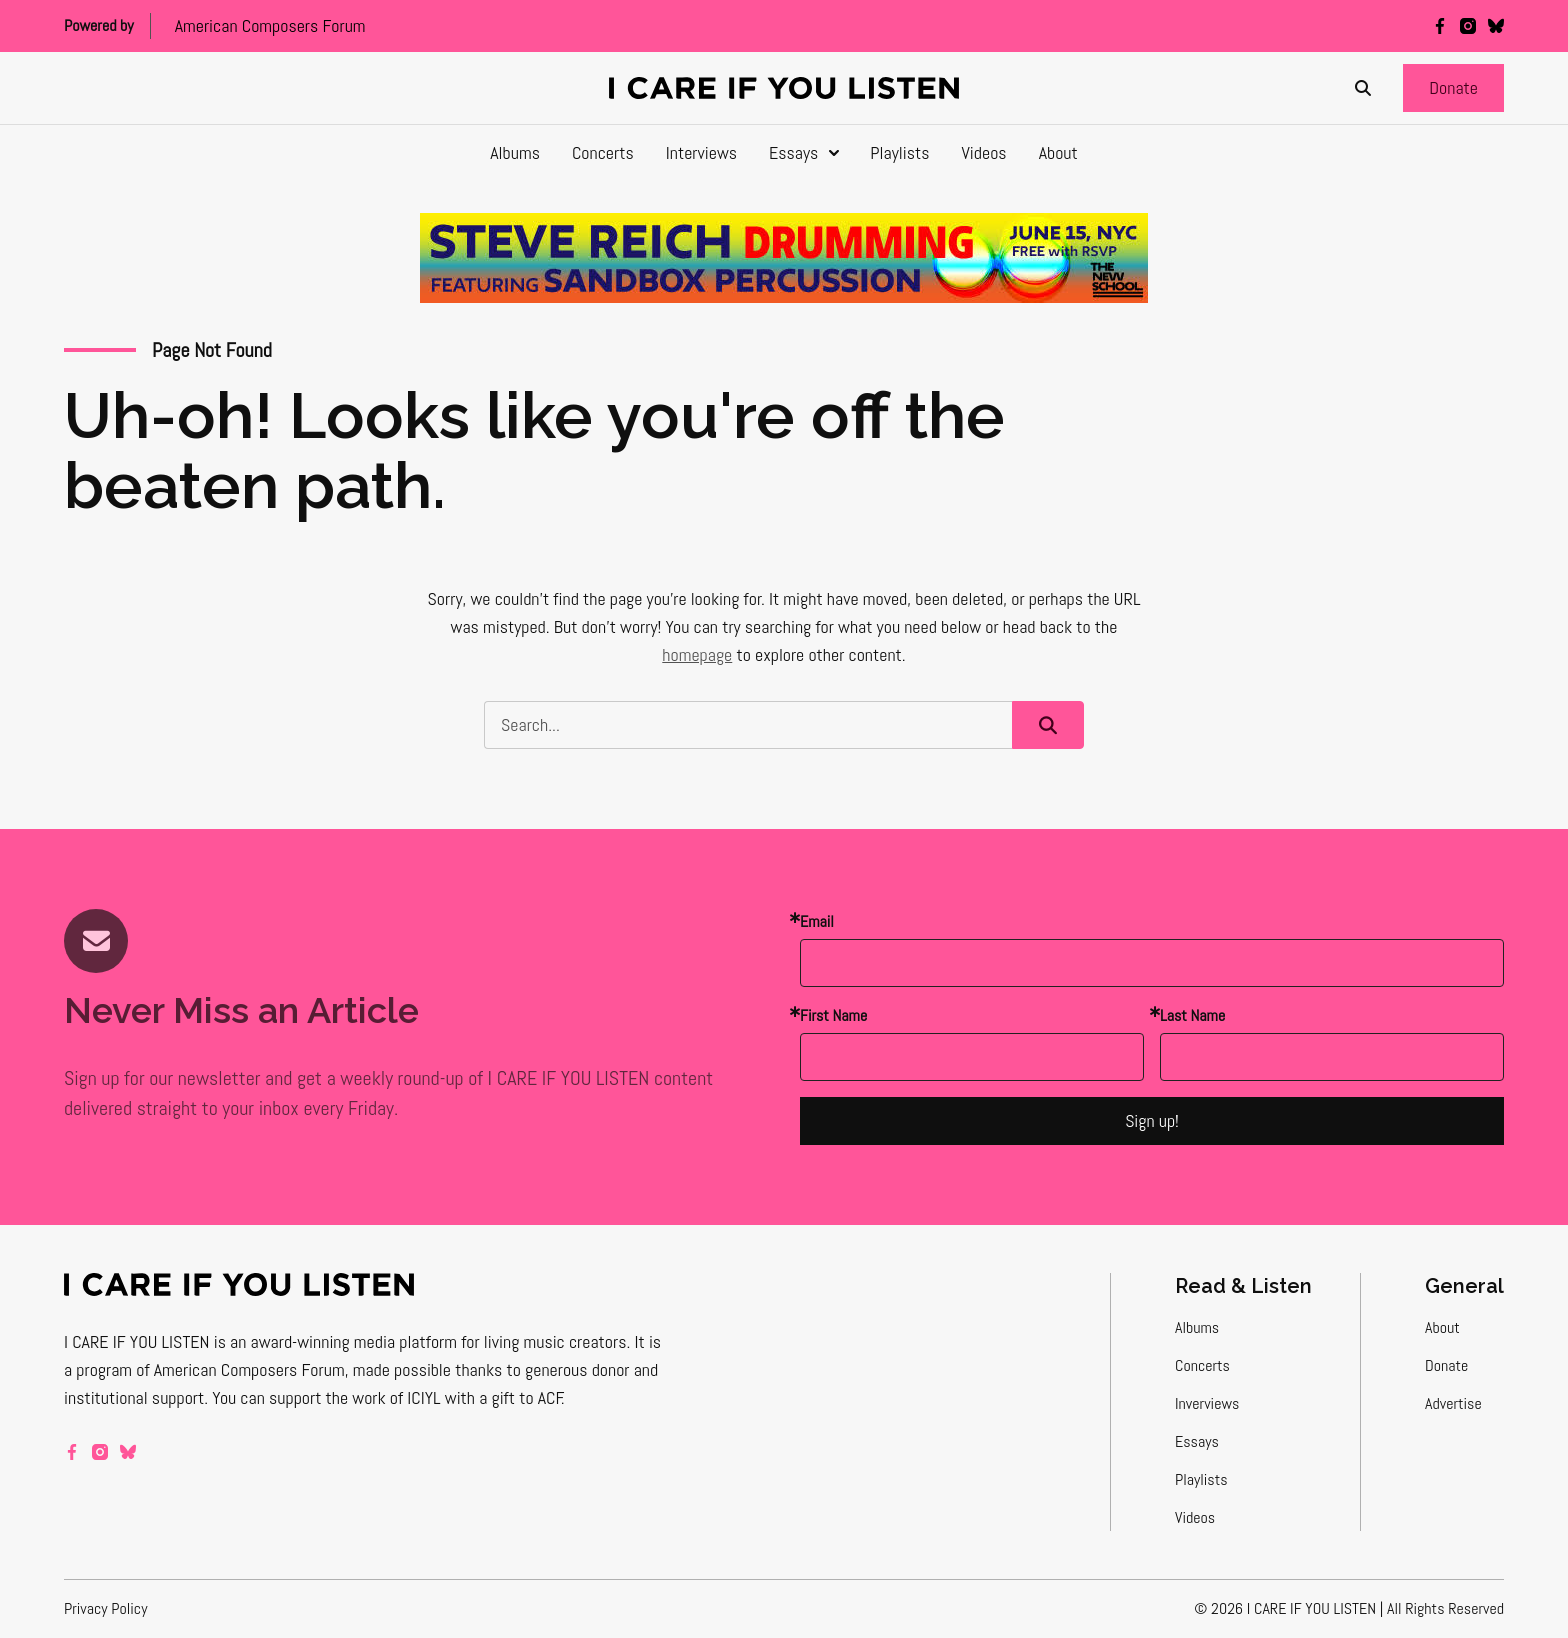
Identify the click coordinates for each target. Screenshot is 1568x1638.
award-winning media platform (354, 1341)
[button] (1453, 88)
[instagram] (1468, 26)
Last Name (1192, 1015)
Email (817, 921)
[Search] (1363, 88)
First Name (833, 1015)
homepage (697, 654)
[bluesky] (1496, 26)
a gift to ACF (520, 1397)
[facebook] (1440, 26)
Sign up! (1152, 1120)
